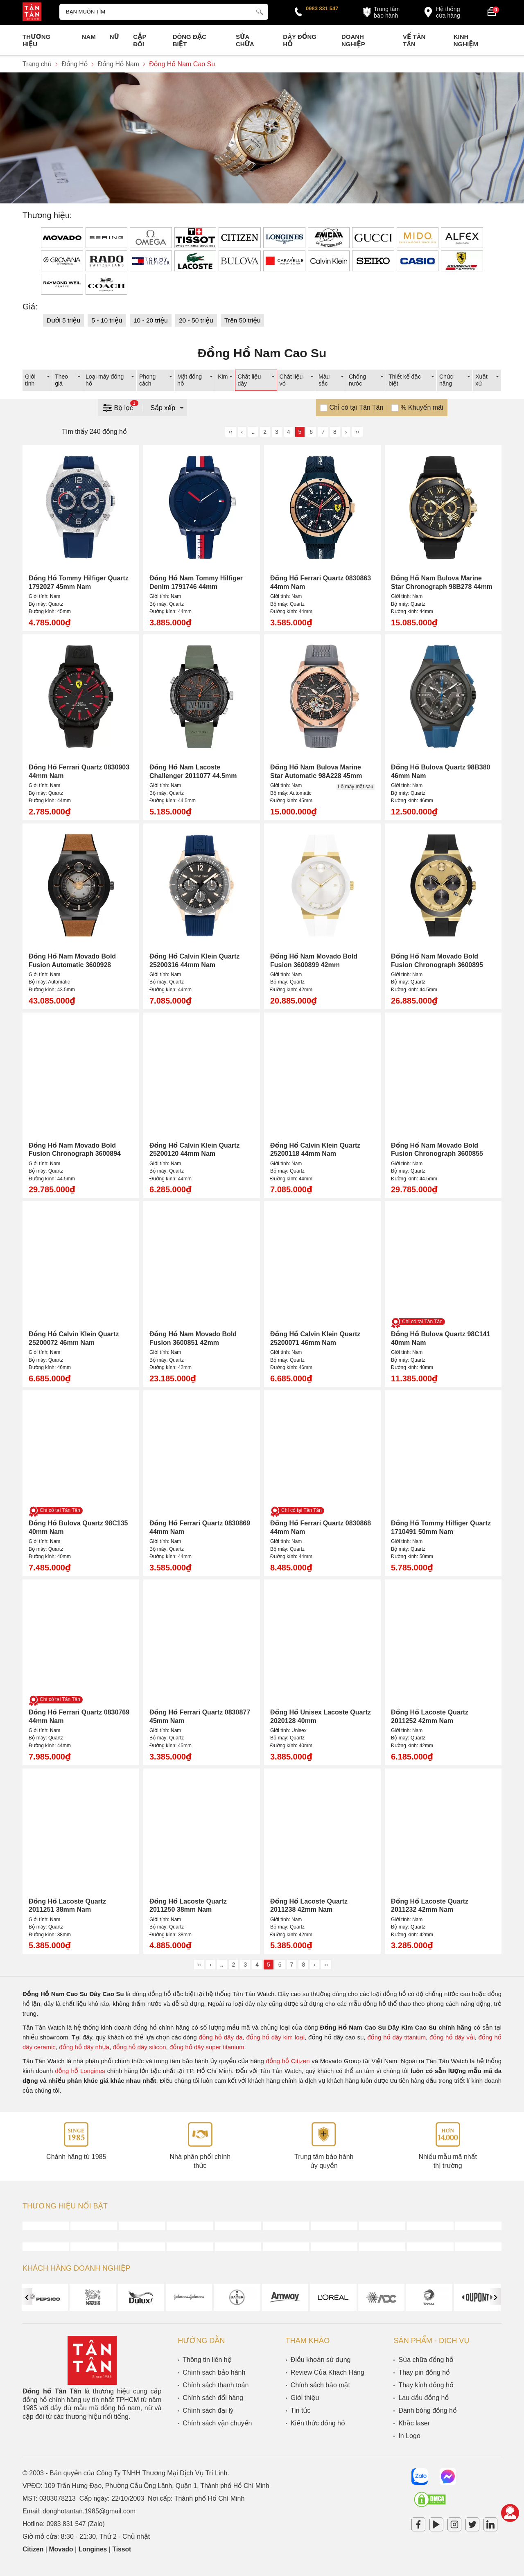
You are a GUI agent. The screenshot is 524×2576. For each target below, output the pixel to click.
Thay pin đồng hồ (423, 2372)
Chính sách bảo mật (320, 2385)
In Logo (409, 2435)
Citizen (33, 2549)
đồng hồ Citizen (288, 2060)
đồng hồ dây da (220, 2037)
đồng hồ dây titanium (396, 2037)
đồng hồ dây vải (451, 2037)
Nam (89, 36)
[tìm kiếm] (259, 11)
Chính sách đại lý (208, 2410)
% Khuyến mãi (421, 407)
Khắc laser (414, 2423)
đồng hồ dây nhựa (84, 2047)
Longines (93, 2549)
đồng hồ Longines (80, 2070)
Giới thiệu (305, 2397)
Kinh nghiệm (466, 40)
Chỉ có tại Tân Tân (356, 407)
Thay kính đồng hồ (425, 2385)
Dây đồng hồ (299, 40)
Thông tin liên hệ (207, 2359)
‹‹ (230, 432)
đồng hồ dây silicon (139, 2047)
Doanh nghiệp (353, 40)
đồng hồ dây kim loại (275, 2037)
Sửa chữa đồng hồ (425, 2359)
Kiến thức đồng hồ (318, 2423)
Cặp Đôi (139, 40)
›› (357, 432)
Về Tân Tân (414, 40)
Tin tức (301, 2410)
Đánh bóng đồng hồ (427, 2410)
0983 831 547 (322, 8)
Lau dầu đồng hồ (423, 2397)
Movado (62, 2549)
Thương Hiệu (36, 40)
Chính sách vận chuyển (217, 2423)
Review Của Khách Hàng (327, 2372)
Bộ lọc (120, 406)
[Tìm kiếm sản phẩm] (163, 12)
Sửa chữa (245, 40)
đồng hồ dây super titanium (206, 2047)
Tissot (123, 2549)
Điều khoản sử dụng (321, 2359)
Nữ (114, 36)
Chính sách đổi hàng (213, 2397)
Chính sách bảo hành (214, 2372)
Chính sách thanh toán (215, 2385)
